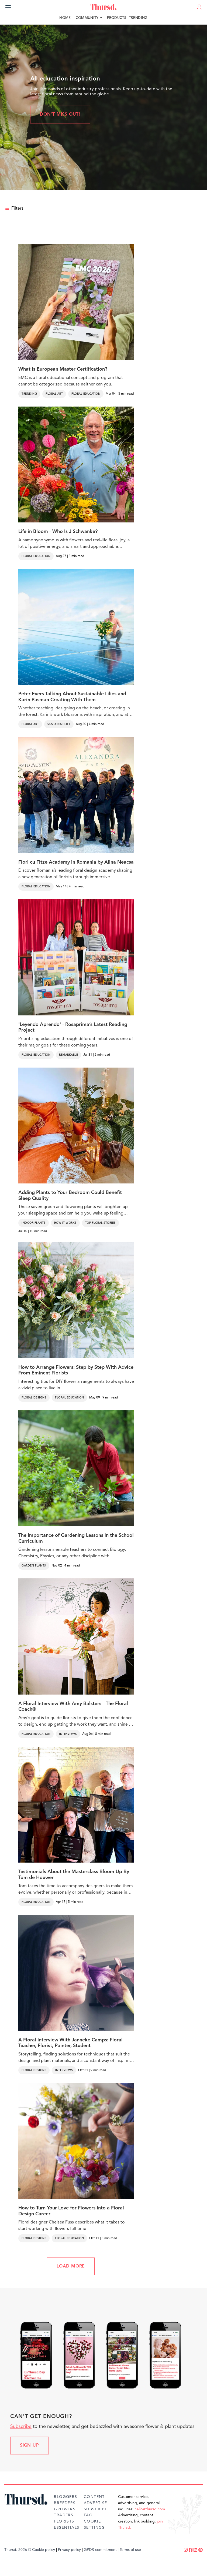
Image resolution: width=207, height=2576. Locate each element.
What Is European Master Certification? (62, 369)
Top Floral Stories (100, 1223)
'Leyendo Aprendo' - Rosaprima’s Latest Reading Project (72, 1027)
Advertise (95, 2503)
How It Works (65, 1223)
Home (65, 18)
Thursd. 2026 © (17, 2550)
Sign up (29, 2445)
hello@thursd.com (149, 2509)
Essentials (66, 2528)
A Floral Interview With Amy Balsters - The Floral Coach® (73, 1706)
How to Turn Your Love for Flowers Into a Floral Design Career (71, 2211)
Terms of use (130, 2550)
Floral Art (54, 394)
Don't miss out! (60, 114)
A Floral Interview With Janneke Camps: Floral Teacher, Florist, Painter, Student (70, 2043)
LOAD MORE (71, 2266)
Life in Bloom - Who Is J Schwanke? (58, 531)
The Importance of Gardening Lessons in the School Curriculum (76, 1538)
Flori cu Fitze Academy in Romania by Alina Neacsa (76, 862)
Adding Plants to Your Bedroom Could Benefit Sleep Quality (70, 1195)
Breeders (64, 2503)
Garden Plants (34, 1565)
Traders (63, 2515)
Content (94, 2497)
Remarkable (68, 1055)
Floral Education (85, 394)
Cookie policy (43, 2550)
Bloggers (65, 2497)
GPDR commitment (100, 2550)
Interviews (68, 1734)
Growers (64, 2509)
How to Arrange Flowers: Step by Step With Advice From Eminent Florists (75, 1370)
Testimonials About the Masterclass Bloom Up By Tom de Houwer (73, 1874)
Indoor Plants (34, 1223)
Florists (64, 2521)
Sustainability (58, 724)
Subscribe (21, 2426)
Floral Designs (34, 1397)
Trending (138, 18)
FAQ (88, 2515)
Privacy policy (69, 2550)
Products (116, 18)
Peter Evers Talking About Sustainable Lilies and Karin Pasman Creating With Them (72, 697)
